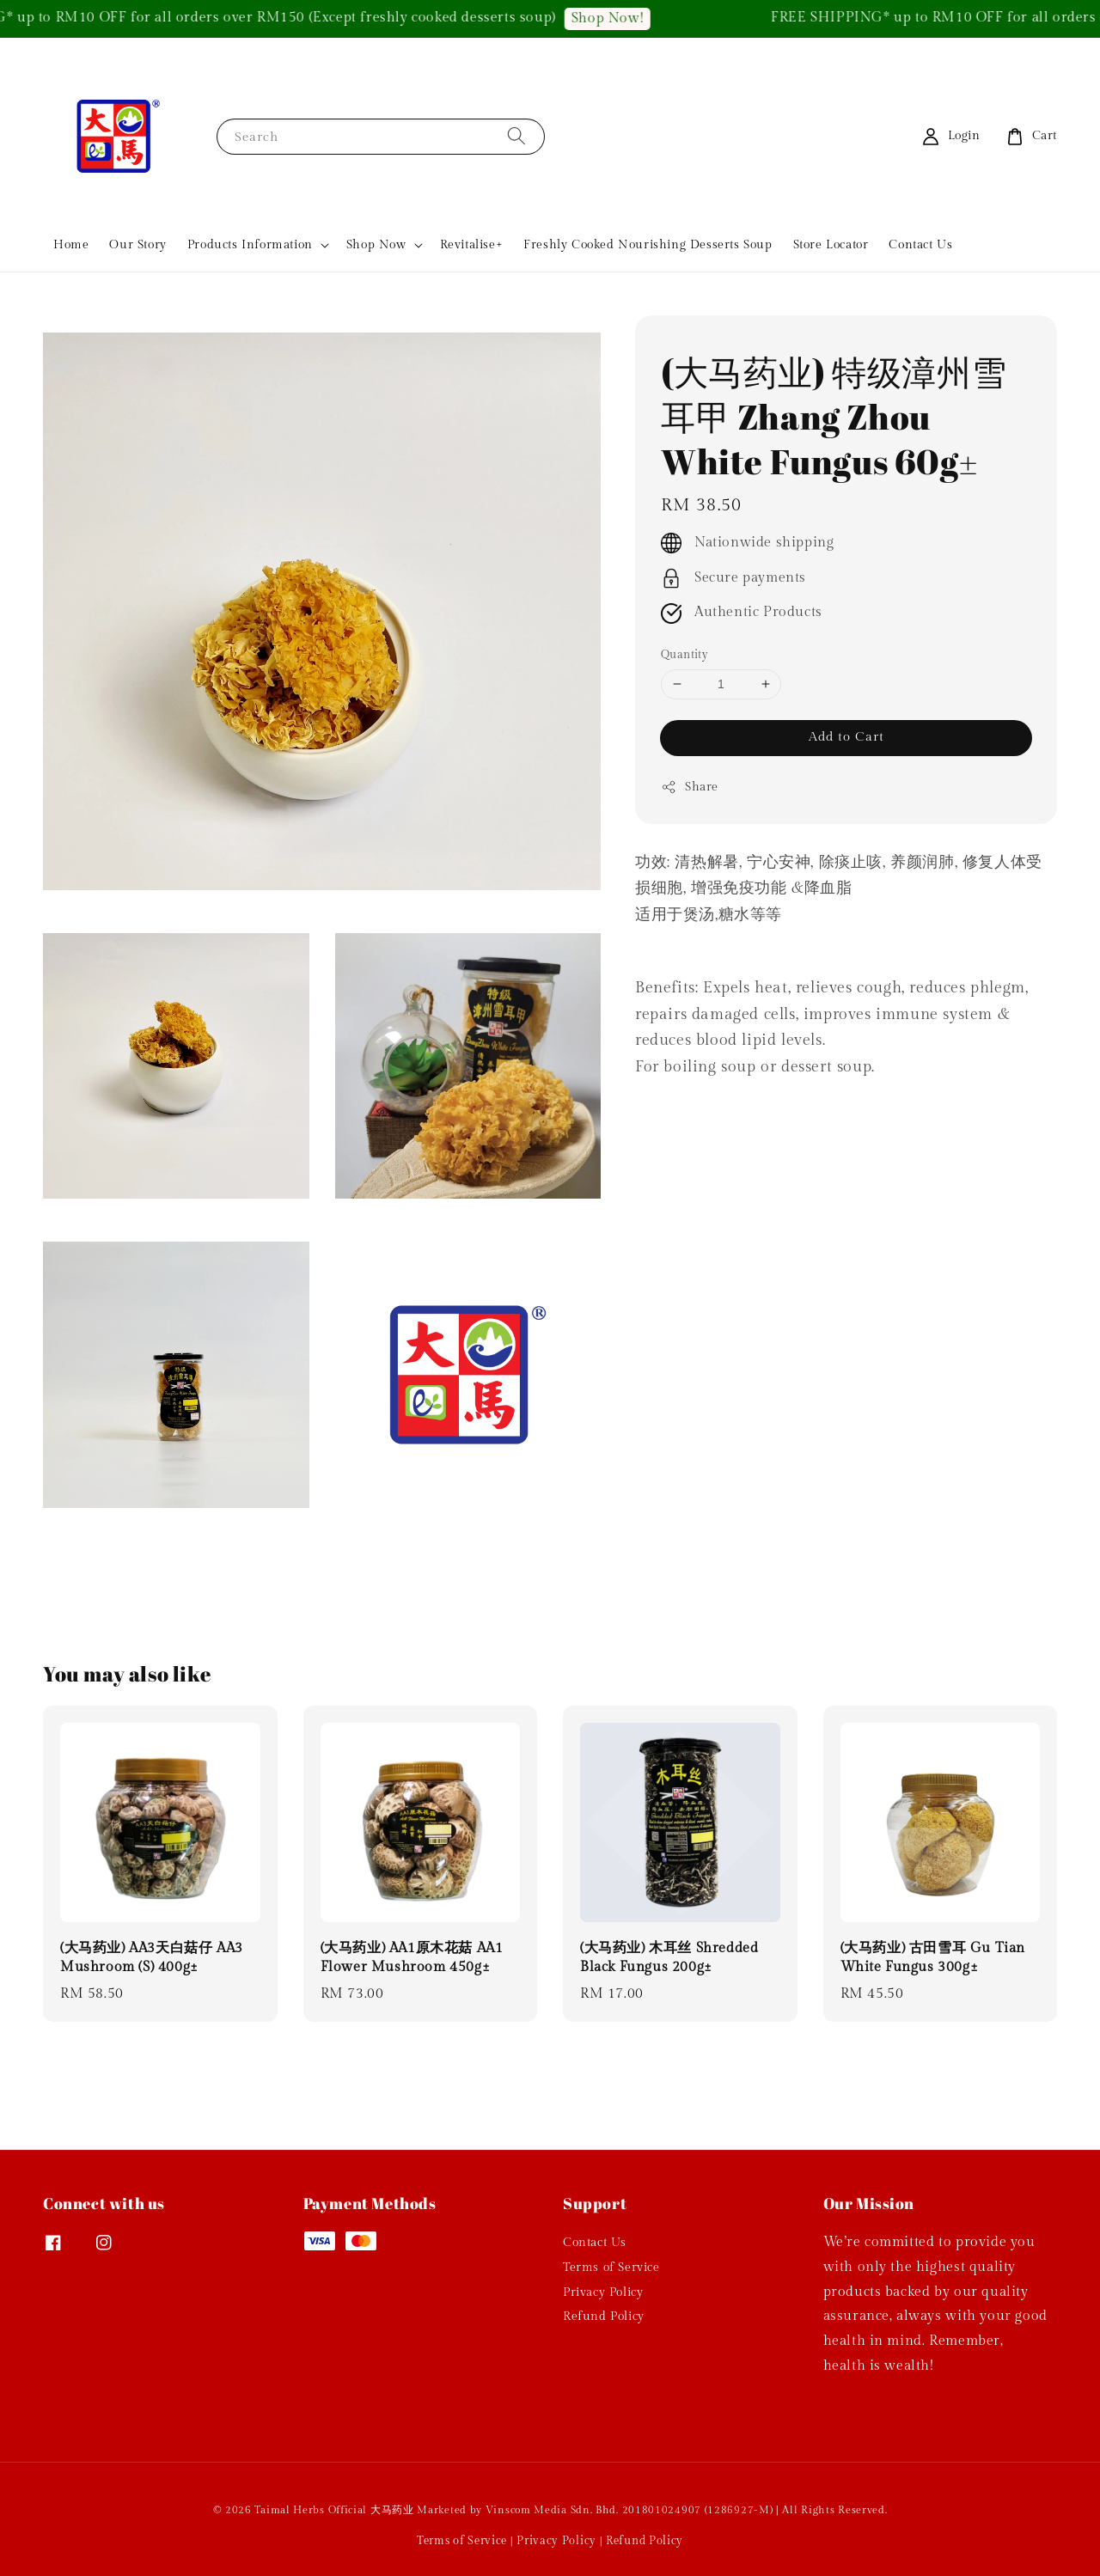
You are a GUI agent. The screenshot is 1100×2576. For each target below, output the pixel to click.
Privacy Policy (603, 2292)
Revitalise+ (472, 245)
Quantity (684, 655)
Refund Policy (604, 2316)
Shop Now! (626, 18)
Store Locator (831, 245)
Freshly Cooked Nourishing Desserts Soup (647, 245)
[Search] (516, 136)
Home (71, 245)
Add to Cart (846, 736)
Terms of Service (611, 2267)
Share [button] (689, 787)
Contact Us (920, 245)
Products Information (250, 245)
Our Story (137, 245)
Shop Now (376, 245)
